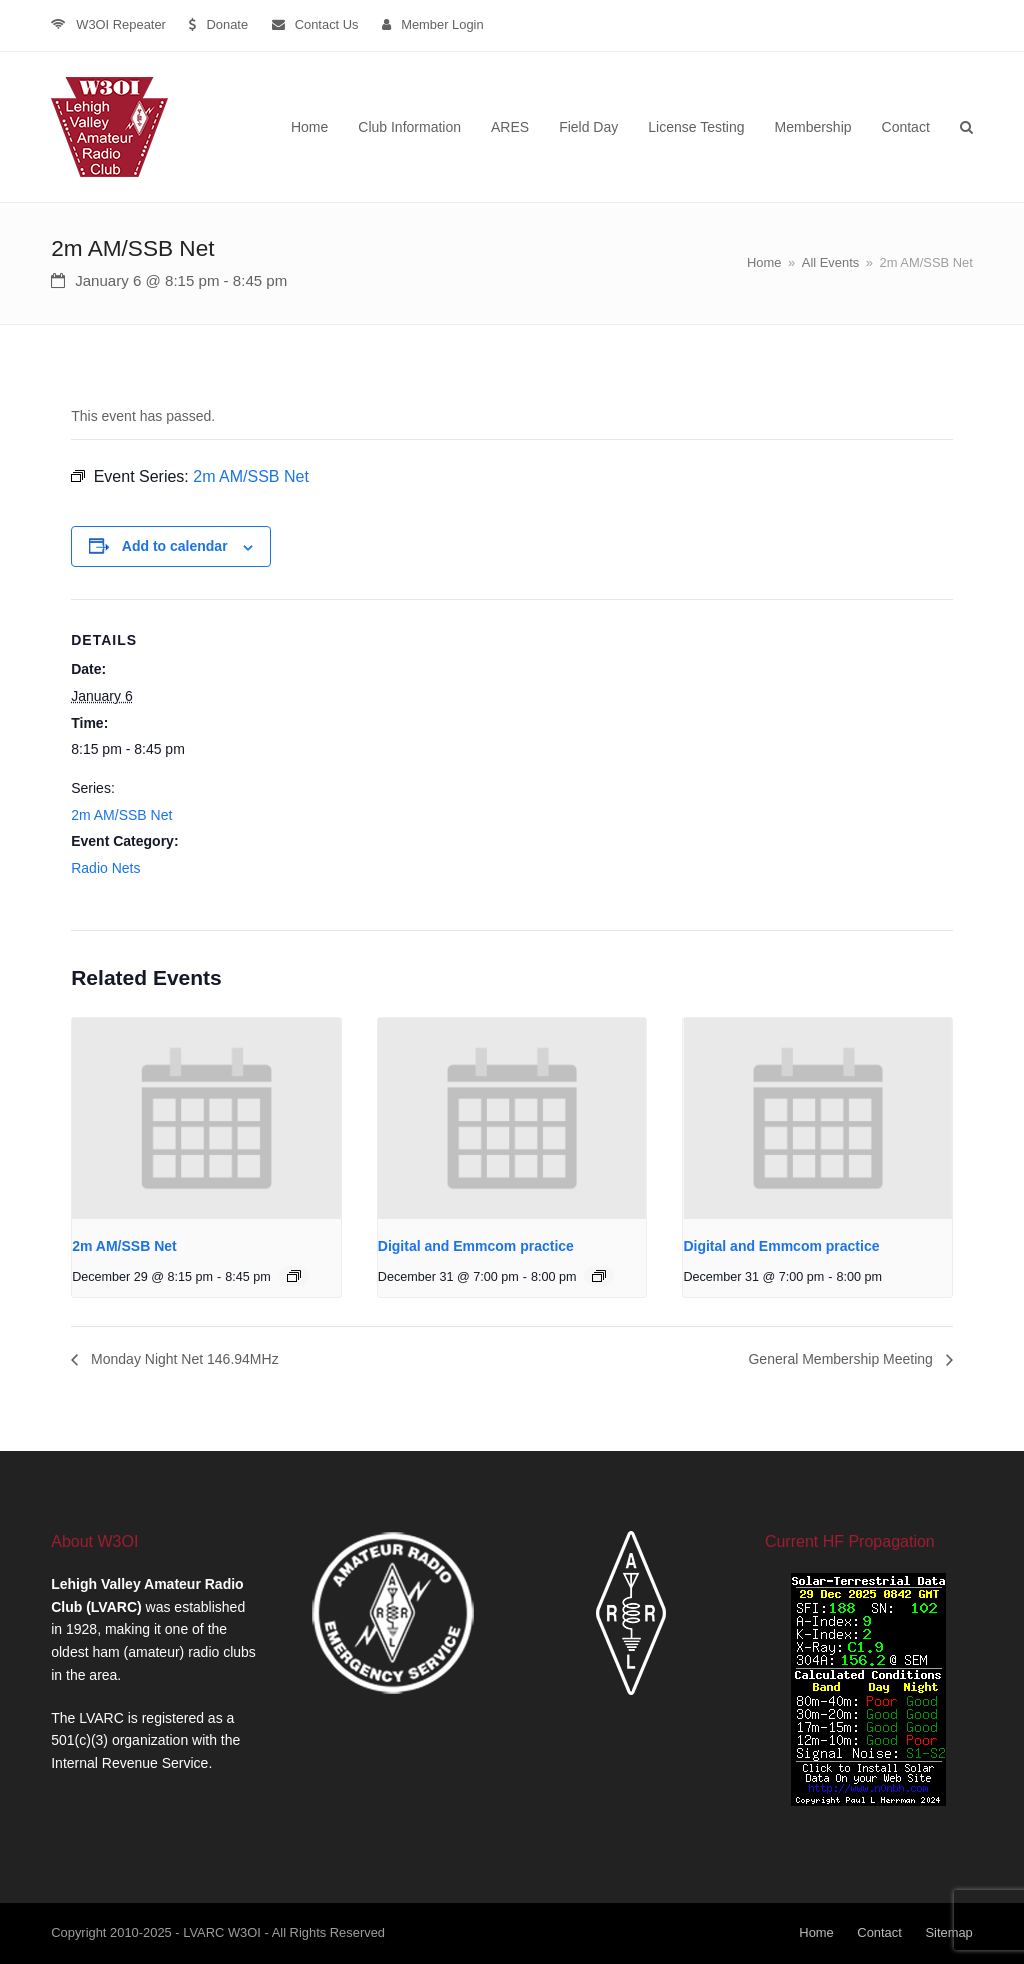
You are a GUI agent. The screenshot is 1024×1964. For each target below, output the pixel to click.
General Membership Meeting (842, 1359)
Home (816, 1932)
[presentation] (206, 1118)
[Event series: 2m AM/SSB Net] (294, 1276)
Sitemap (948, 1932)
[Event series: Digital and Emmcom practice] (599, 1276)
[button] (966, 127)
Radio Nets (105, 868)
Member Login (442, 24)
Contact (879, 1932)
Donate (227, 24)
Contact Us (327, 24)
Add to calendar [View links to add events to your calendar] (175, 546)
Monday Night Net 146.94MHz (182, 1359)
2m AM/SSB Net (121, 815)
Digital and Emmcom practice (476, 1246)
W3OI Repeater (121, 24)
